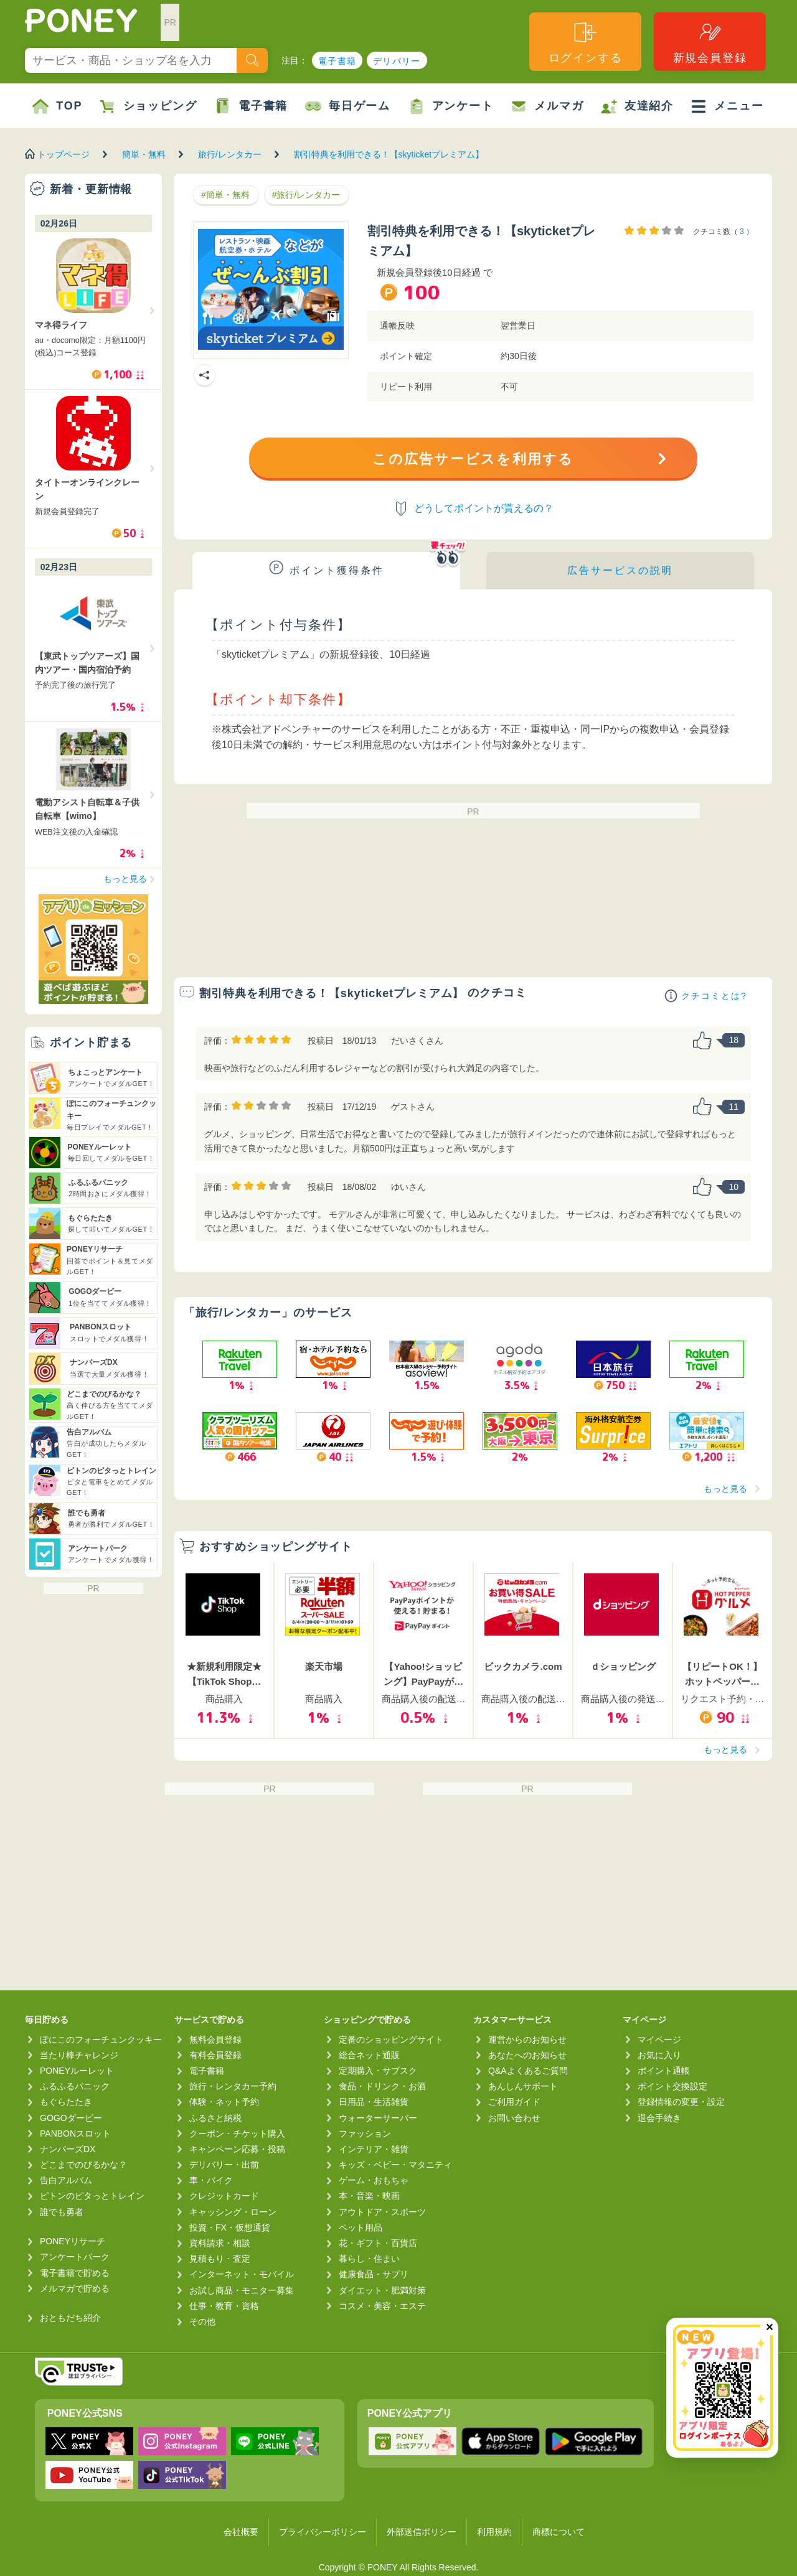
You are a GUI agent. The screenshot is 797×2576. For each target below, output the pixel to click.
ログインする (586, 42)
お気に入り (659, 2055)
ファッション (365, 2133)
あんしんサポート (523, 2086)
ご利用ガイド (514, 2102)
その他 (202, 2321)
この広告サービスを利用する (472, 459)
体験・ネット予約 (224, 2102)
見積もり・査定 (219, 2259)
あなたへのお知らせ (527, 2055)
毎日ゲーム (347, 106)
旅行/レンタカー (230, 154)
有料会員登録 (215, 2055)
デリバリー (397, 61)
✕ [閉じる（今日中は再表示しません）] (769, 2327)
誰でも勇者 (61, 2212)
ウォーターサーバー (378, 2118)
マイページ (659, 2039)
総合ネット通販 (369, 2055)
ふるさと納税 (215, 2118)
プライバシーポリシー (322, 2532)
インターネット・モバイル (241, 2274)
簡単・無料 (144, 154)
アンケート (451, 106)
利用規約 (494, 2532)
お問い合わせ (514, 2118)
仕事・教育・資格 (224, 2306)
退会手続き (659, 2118)
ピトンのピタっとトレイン (92, 2196)
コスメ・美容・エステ (382, 2306)
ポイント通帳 (664, 2071)
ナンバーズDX (67, 2149)
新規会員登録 (710, 42)
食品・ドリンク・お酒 (382, 2086)
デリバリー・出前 (224, 2165)
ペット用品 (360, 2227)
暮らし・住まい (369, 2259)
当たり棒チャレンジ (79, 2055)
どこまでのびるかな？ (83, 2165)
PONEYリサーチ (72, 2241)
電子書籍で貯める (75, 2273)
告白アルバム (66, 2180)
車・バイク (211, 2180)
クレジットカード (224, 2196)
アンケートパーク (75, 2257)
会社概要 (241, 2532)
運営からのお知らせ (527, 2039)
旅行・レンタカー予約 (232, 2086)
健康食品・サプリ (373, 2274)
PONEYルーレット (77, 2071)
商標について (558, 2532)
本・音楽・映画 (369, 2196)
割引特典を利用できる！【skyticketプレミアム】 (389, 154)
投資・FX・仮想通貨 (229, 2227)
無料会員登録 (215, 2039)
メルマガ (547, 106)
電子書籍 (337, 61)
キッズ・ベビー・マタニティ (395, 2165)
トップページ (63, 154)
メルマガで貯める (75, 2288)
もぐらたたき (66, 2102)
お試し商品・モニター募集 (241, 2290)
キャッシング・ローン (232, 2212)
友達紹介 (637, 106)
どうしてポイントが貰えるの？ (484, 508)
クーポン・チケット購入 (237, 2133)
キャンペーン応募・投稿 (237, 2149)
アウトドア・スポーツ (382, 2212)
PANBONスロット (75, 2133)
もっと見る (725, 1489)
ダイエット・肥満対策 (382, 2290)
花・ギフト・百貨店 (378, 2243)
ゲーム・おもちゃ (373, 2180)
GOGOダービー (71, 2118)
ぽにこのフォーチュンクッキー (101, 2039)
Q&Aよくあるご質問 (528, 2071)
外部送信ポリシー (421, 2532)
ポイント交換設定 (672, 2086)
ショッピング (148, 106)
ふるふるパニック (75, 2086)
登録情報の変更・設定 (681, 2102)
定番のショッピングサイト (391, 2039)
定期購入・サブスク (378, 2071)
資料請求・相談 (219, 2243)
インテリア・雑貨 (373, 2149)
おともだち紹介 (70, 2318)
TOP (57, 106)
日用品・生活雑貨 (373, 2102)
